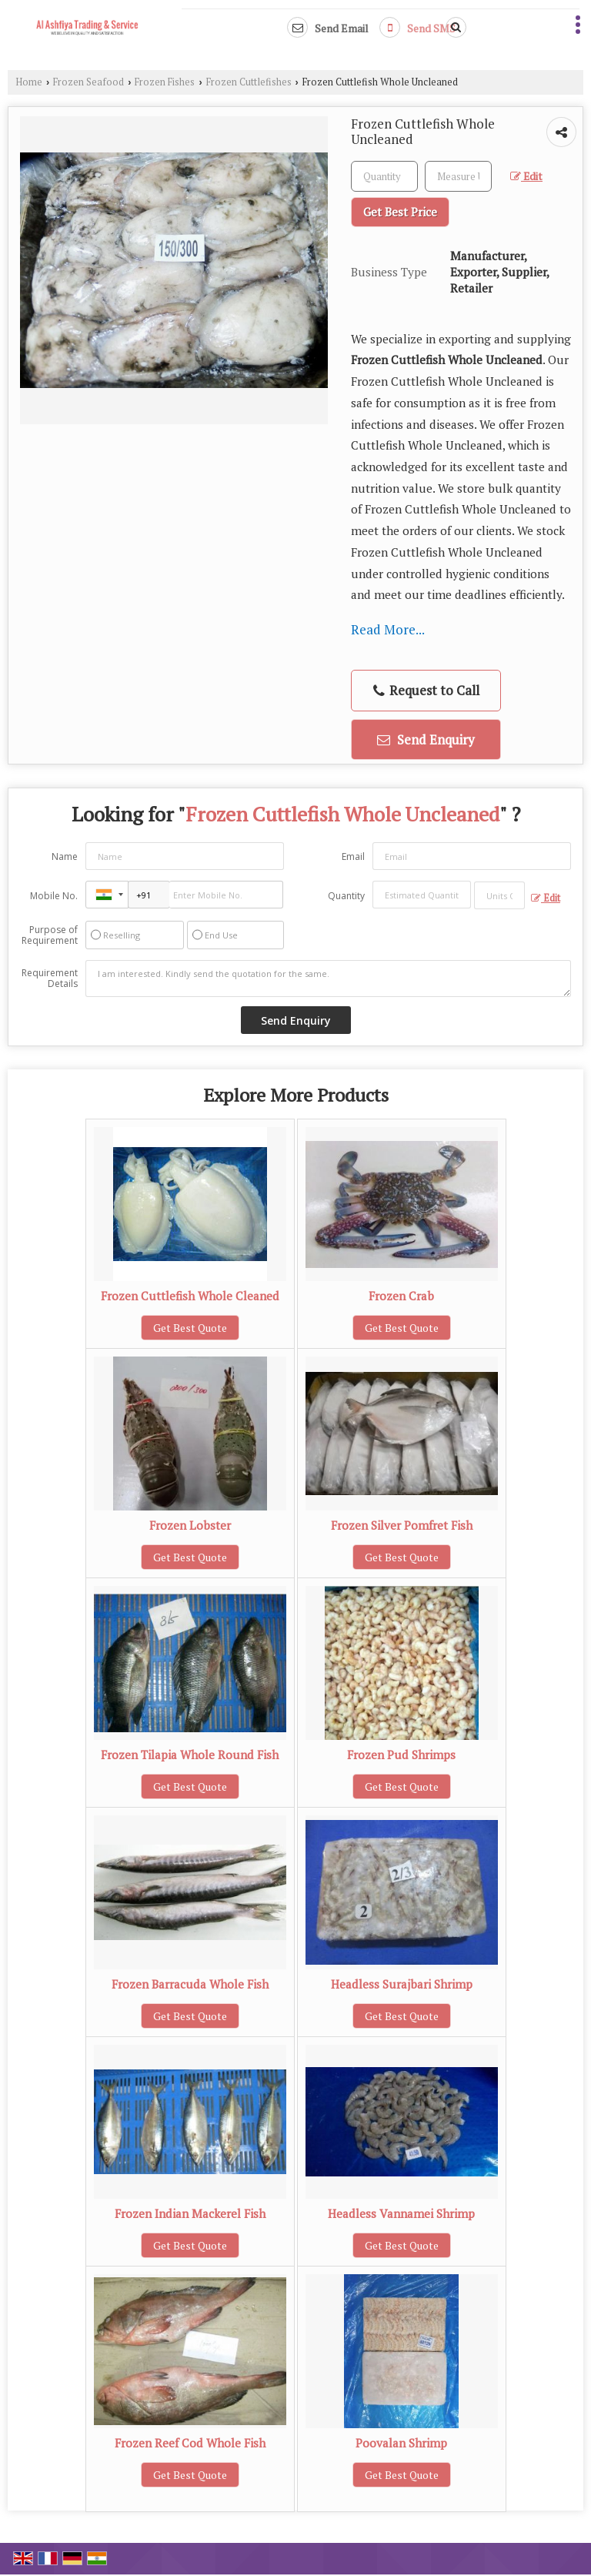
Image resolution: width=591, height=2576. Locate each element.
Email (353, 856)
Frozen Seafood (88, 82)
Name (65, 856)
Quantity (346, 895)
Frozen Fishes (165, 82)
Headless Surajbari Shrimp (401, 1984)
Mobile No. (54, 895)
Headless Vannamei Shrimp (401, 2213)
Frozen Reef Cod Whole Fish (190, 2443)
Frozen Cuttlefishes (249, 82)
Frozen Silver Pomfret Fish (401, 1525)
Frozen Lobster (190, 1525)
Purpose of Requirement (50, 935)
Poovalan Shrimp (401, 2443)
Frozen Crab (401, 1295)
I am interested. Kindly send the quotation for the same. (328, 978)
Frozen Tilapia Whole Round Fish (190, 1754)
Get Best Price (400, 211)
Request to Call (426, 690)
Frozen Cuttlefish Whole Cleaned (190, 1295)
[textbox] (458, 176)
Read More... (388, 629)
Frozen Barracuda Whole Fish (190, 1984)
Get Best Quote (190, 1327)
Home (28, 82)
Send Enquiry (426, 739)
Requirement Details (50, 978)
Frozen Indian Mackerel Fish (190, 2213)
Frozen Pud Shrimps (401, 1754)
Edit (526, 176)
